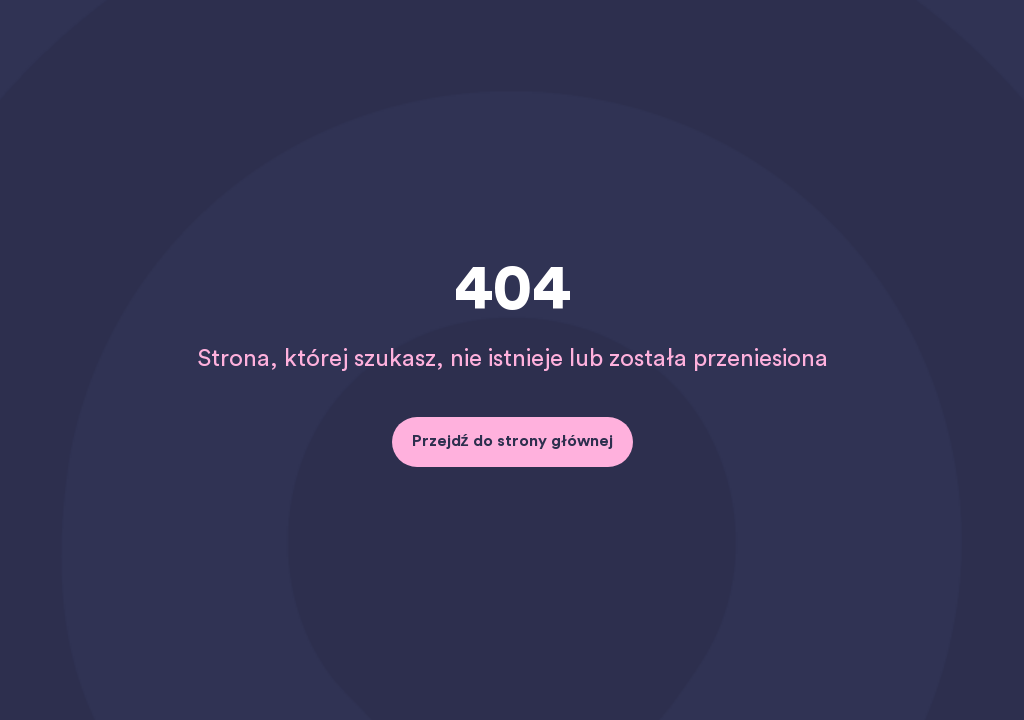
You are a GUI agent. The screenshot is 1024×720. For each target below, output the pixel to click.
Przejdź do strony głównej (512, 441)
